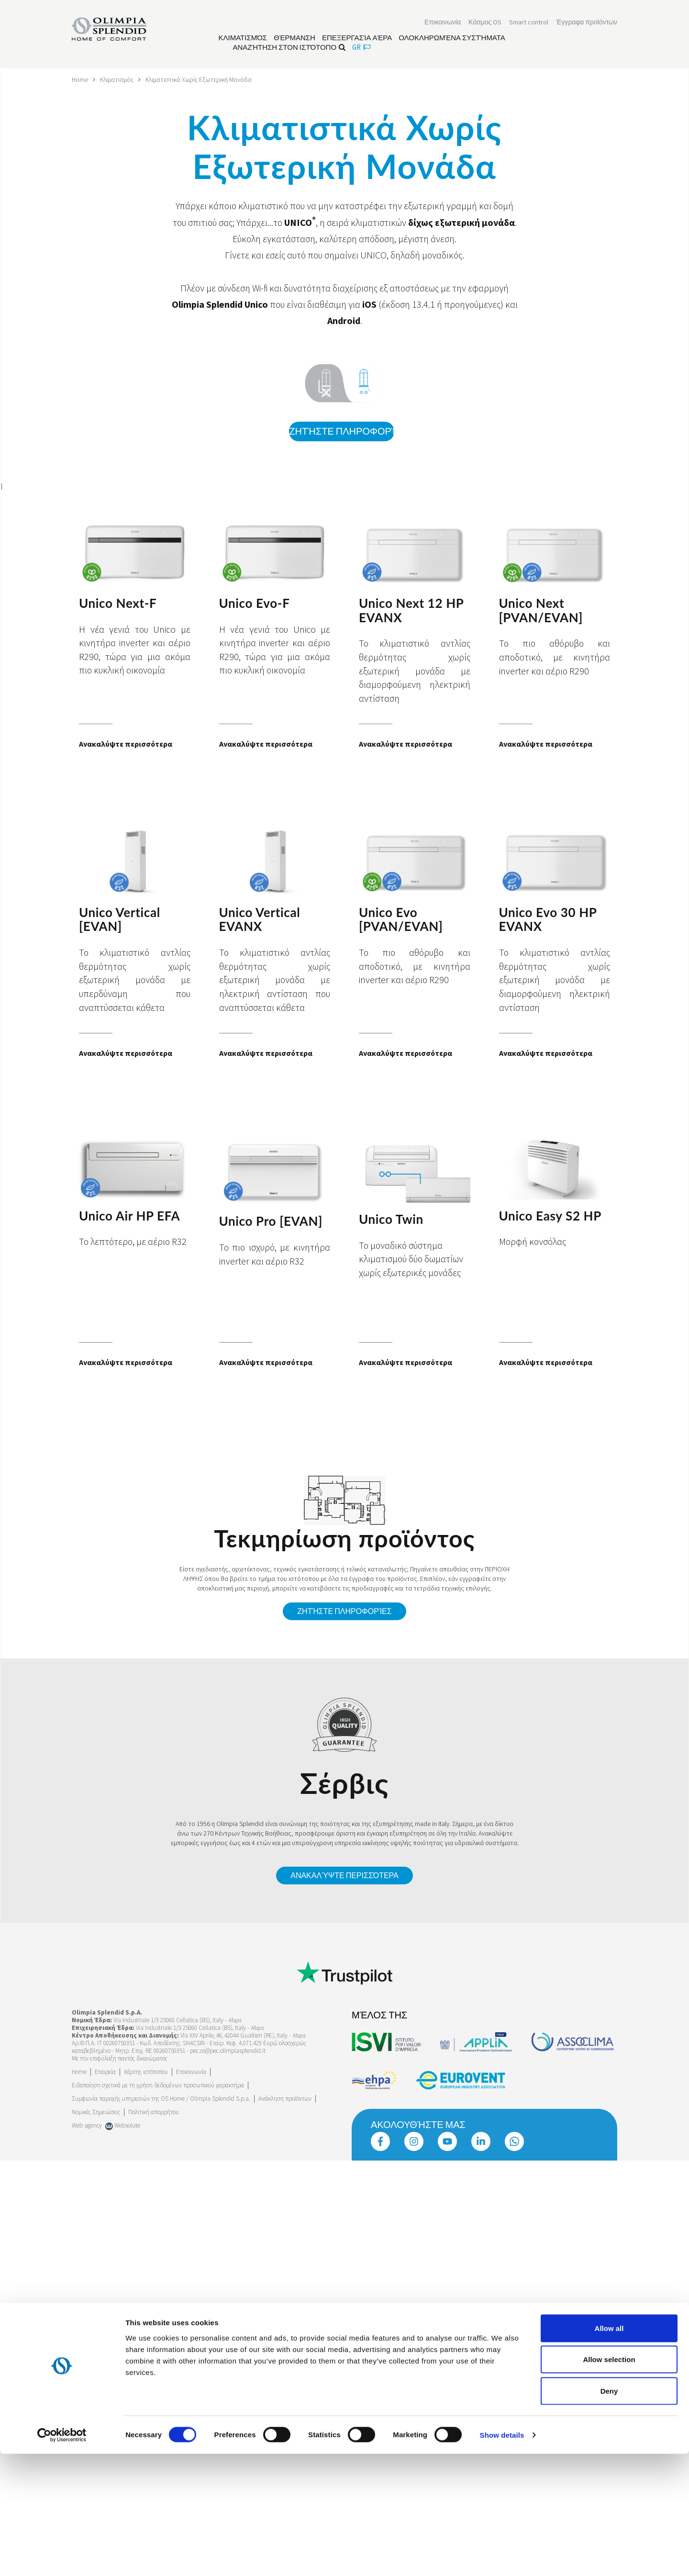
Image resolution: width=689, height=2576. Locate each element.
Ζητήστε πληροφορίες (341, 431)
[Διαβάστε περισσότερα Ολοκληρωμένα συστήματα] (452, 39)
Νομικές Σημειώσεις (96, 2110)
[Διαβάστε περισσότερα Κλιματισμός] (243, 39)
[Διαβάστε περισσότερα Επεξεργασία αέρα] (357, 39)
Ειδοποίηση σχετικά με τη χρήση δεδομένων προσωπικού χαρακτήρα (158, 2084)
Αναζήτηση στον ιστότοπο (289, 48)
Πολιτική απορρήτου (153, 2110)
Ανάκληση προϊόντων (284, 2097)
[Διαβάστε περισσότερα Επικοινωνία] (442, 23)
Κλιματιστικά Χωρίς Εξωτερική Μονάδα (201, 79)
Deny (609, 2513)
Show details (502, 2557)
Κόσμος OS (484, 23)
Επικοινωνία (191, 2070)
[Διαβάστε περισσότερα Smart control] (528, 23)
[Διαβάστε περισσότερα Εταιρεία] (105, 2070)
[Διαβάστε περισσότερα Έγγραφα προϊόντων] (586, 23)
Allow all (609, 2450)
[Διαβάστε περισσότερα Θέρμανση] (294, 39)
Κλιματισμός (117, 79)
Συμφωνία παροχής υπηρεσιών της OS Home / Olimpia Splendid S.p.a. (161, 2097)
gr (361, 48)
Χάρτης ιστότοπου (146, 2070)
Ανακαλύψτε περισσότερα (344, 1874)
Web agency (87, 2124)
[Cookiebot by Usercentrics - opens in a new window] (62, 2557)
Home (80, 79)
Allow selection (609, 2482)
